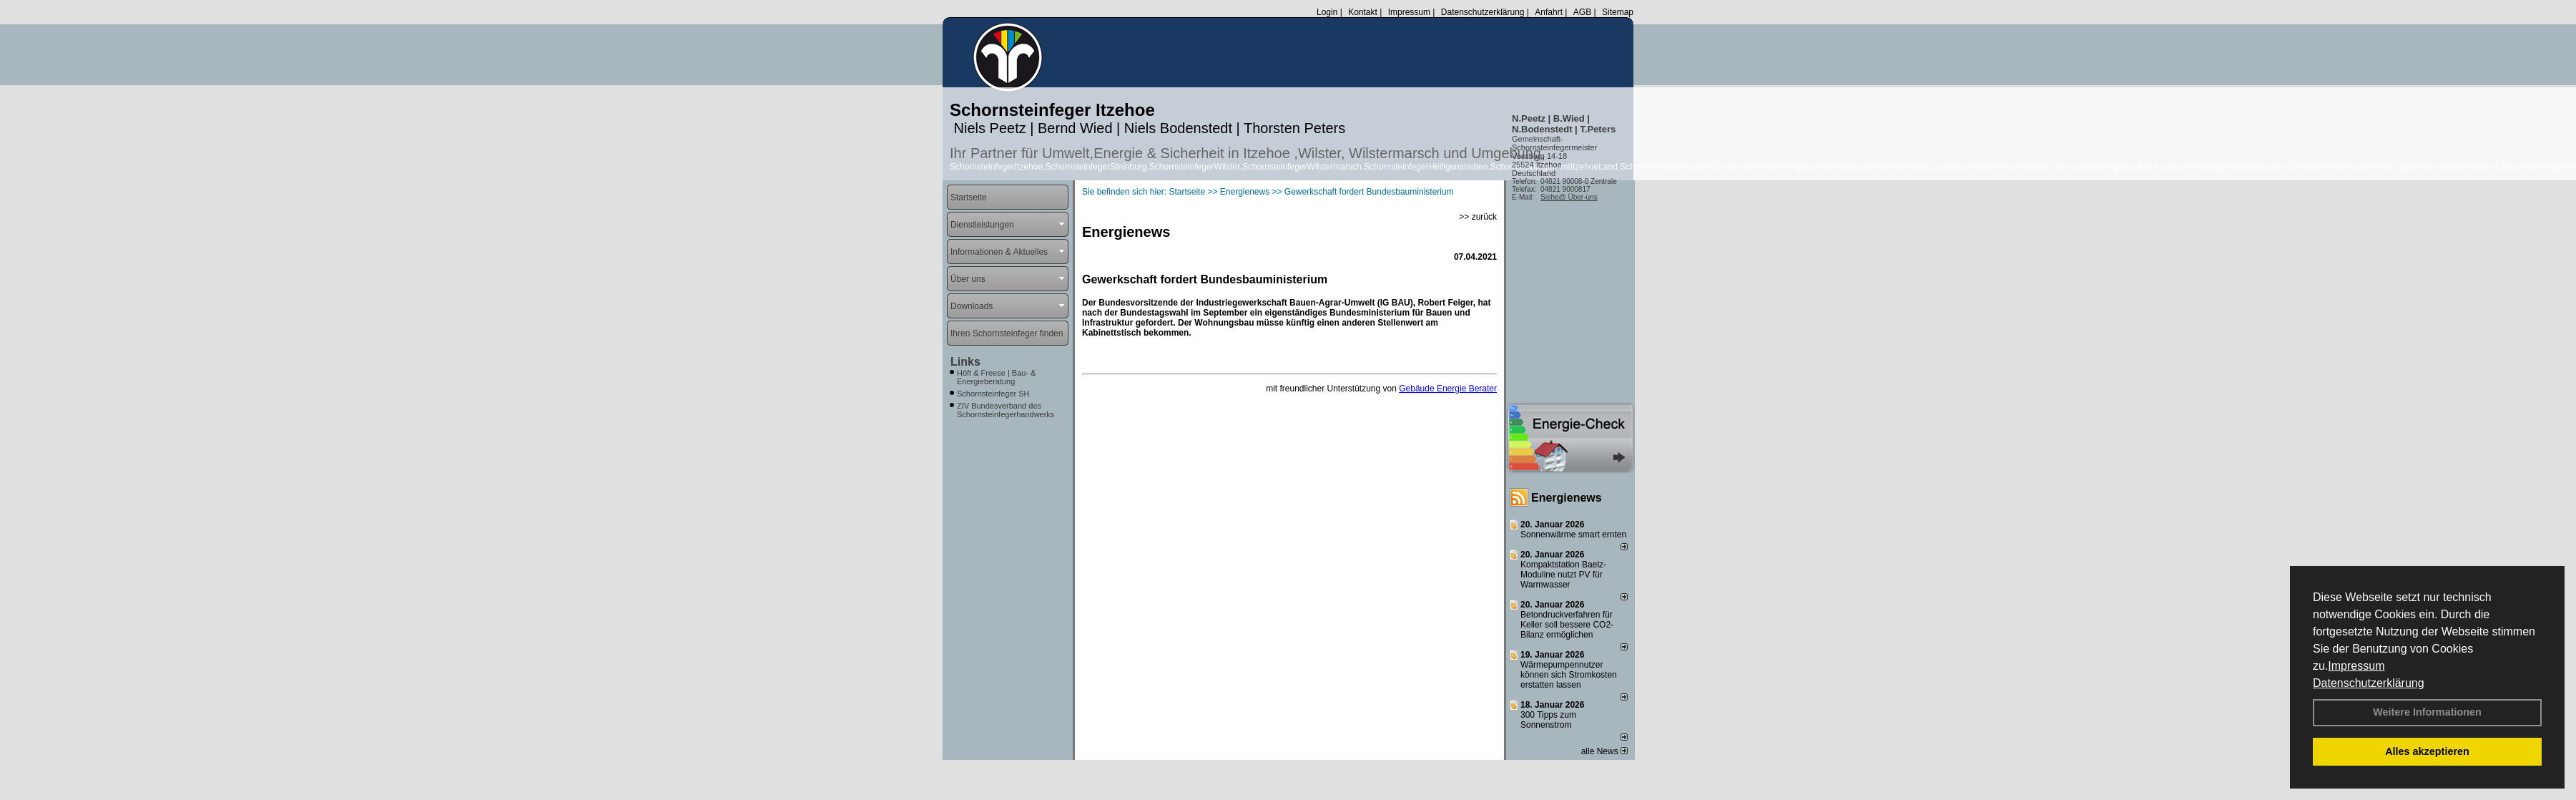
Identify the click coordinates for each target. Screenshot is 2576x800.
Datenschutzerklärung (2368, 683)
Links (965, 362)
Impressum (2356, 666)
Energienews (1566, 498)
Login (1327, 12)
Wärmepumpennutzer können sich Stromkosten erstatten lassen (1568, 675)
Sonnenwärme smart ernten (1573, 535)
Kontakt (1362, 12)
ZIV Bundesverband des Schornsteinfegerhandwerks (1005, 410)
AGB (1582, 12)
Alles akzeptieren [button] (2427, 751)
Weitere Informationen (2427, 712)
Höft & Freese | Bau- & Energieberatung (996, 377)
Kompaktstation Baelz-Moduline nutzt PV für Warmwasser (1563, 575)
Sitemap (1617, 12)
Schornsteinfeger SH (993, 393)
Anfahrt (1549, 12)
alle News (1604, 751)
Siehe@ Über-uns (1569, 197)
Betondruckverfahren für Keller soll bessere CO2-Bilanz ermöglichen (1566, 625)
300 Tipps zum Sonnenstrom (1548, 720)
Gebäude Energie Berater (1448, 389)
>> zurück (1478, 217)
